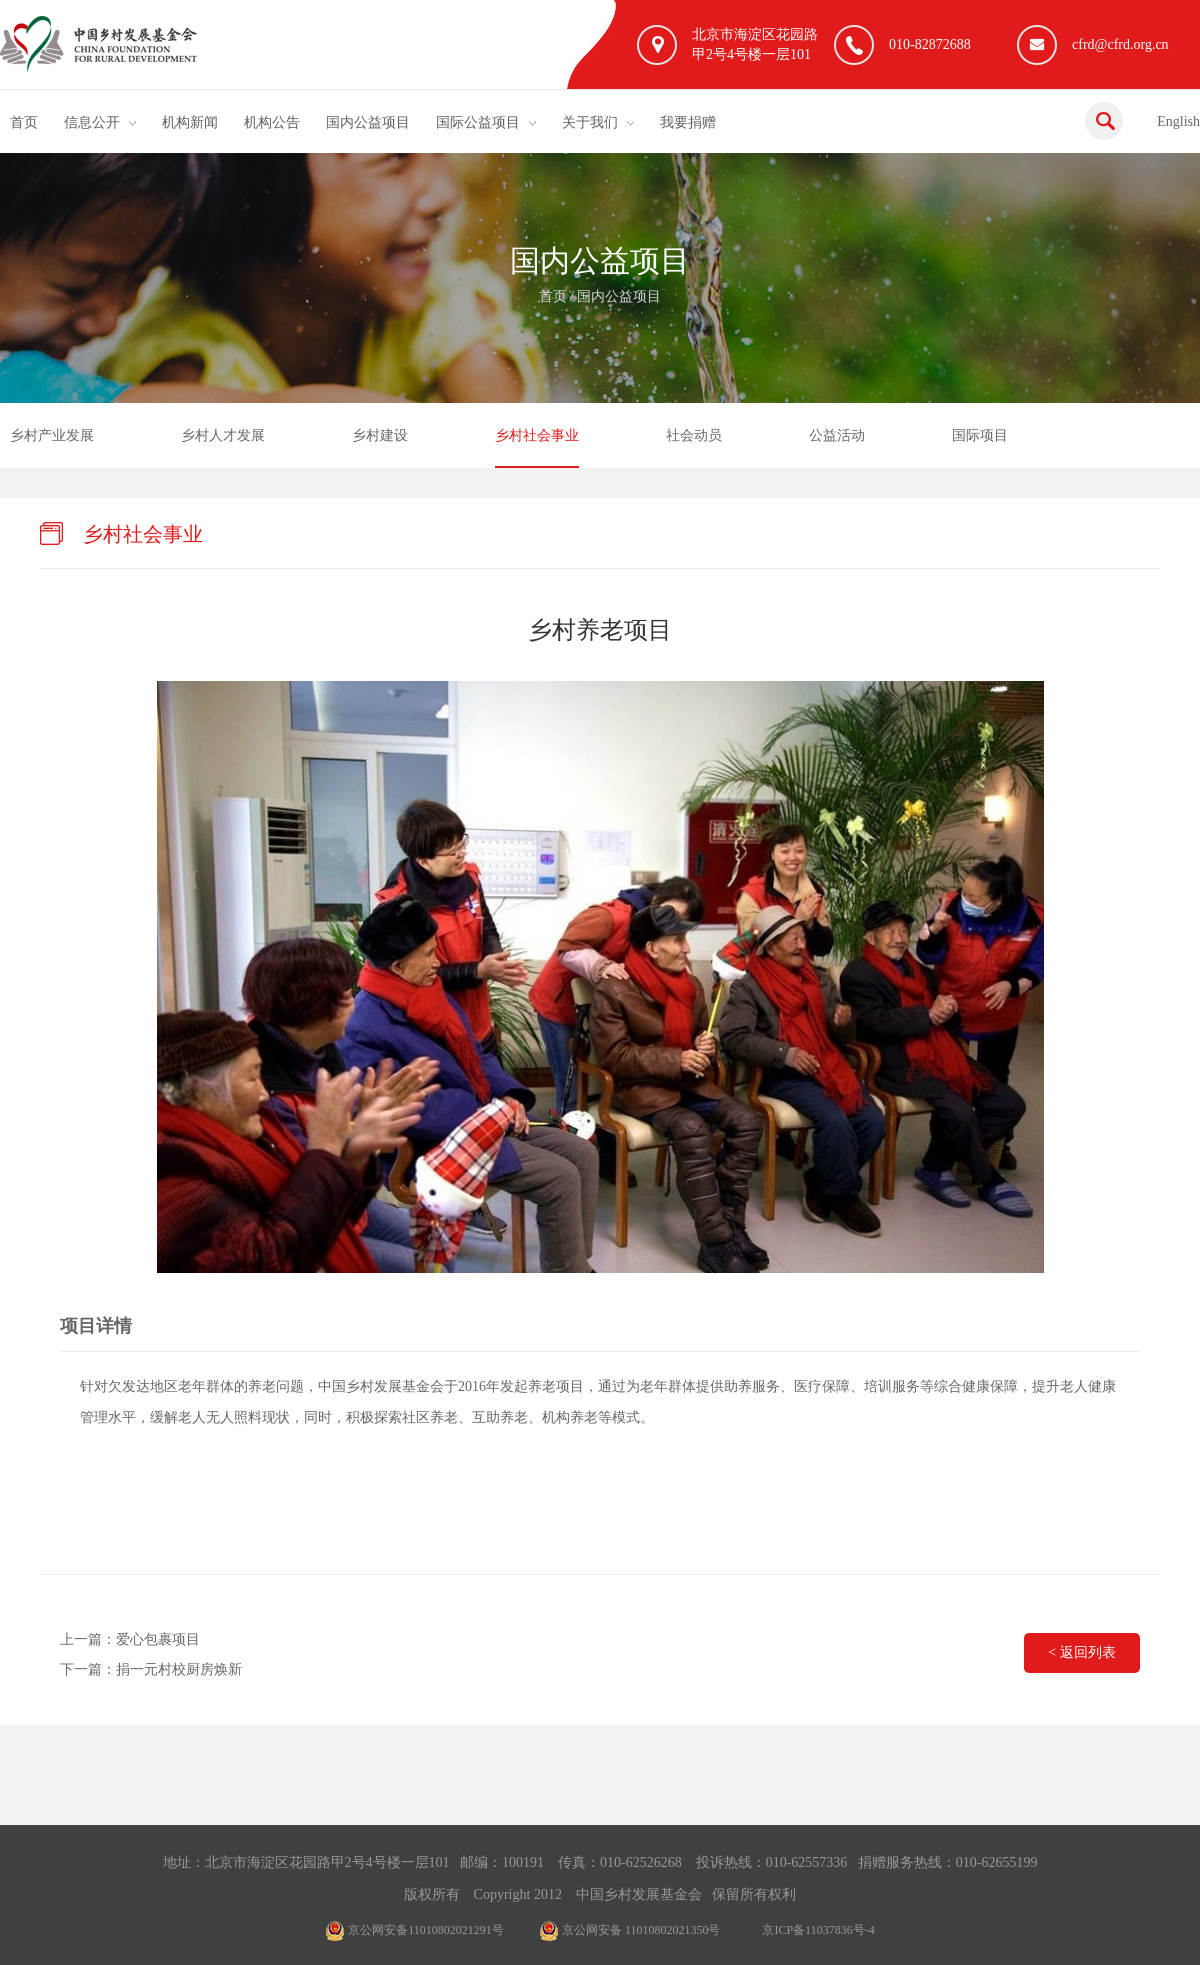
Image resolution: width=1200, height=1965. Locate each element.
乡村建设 (380, 435)
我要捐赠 (688, 122)
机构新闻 (190, 122)
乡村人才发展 (223, 435)
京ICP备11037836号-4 (818, 1930)
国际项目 (980, 435)
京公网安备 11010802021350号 (630, 1930)
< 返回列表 (1081, 1652)
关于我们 (590, 122)
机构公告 (272, 122)
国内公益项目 (368, 122)
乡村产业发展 (52, 435)
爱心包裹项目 (158, 1639)
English (1178, 121)
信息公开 (92, 122)
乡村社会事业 (537, 435)
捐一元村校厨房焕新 (179, 1669)
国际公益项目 (478, 122)
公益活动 (837, 435)
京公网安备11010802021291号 (414, 1930)
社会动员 (694, 435)
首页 (24, 122)
